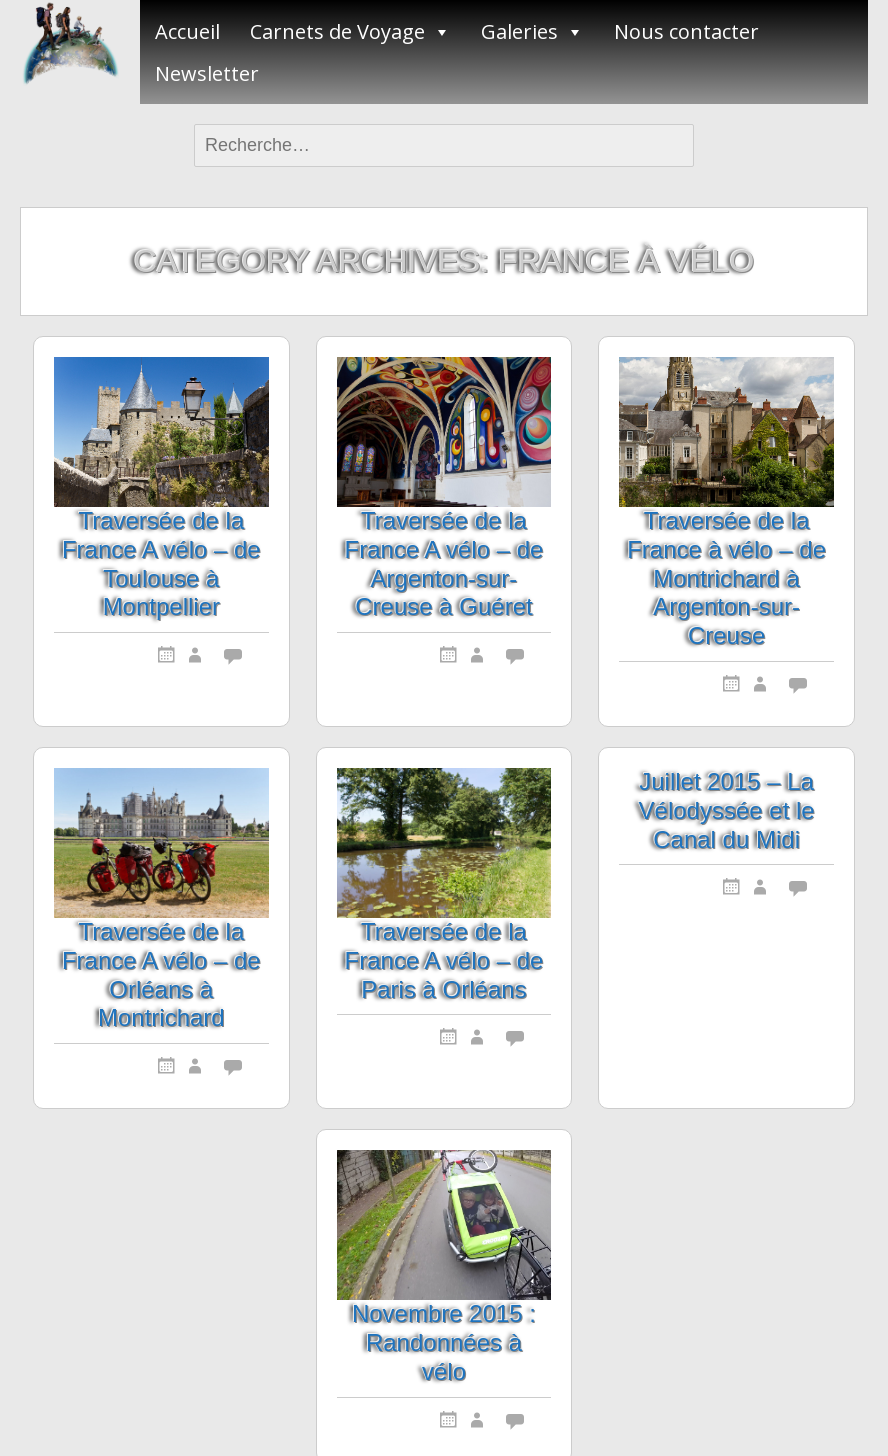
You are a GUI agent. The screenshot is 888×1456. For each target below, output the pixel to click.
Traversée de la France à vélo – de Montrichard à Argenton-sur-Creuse (726, 578)
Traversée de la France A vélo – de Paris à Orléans (444, 960)
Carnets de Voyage (337, 31)
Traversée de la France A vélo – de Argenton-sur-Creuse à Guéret (444, 563)
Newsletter (207, 73)
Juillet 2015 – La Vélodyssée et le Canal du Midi (727, 810)
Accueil (187, 31)
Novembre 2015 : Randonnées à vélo (444, 1342)
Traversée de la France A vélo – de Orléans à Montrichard (161, 974)
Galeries (519, 31)
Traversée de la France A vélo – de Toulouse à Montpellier (161, 563)
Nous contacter (686, 31)
